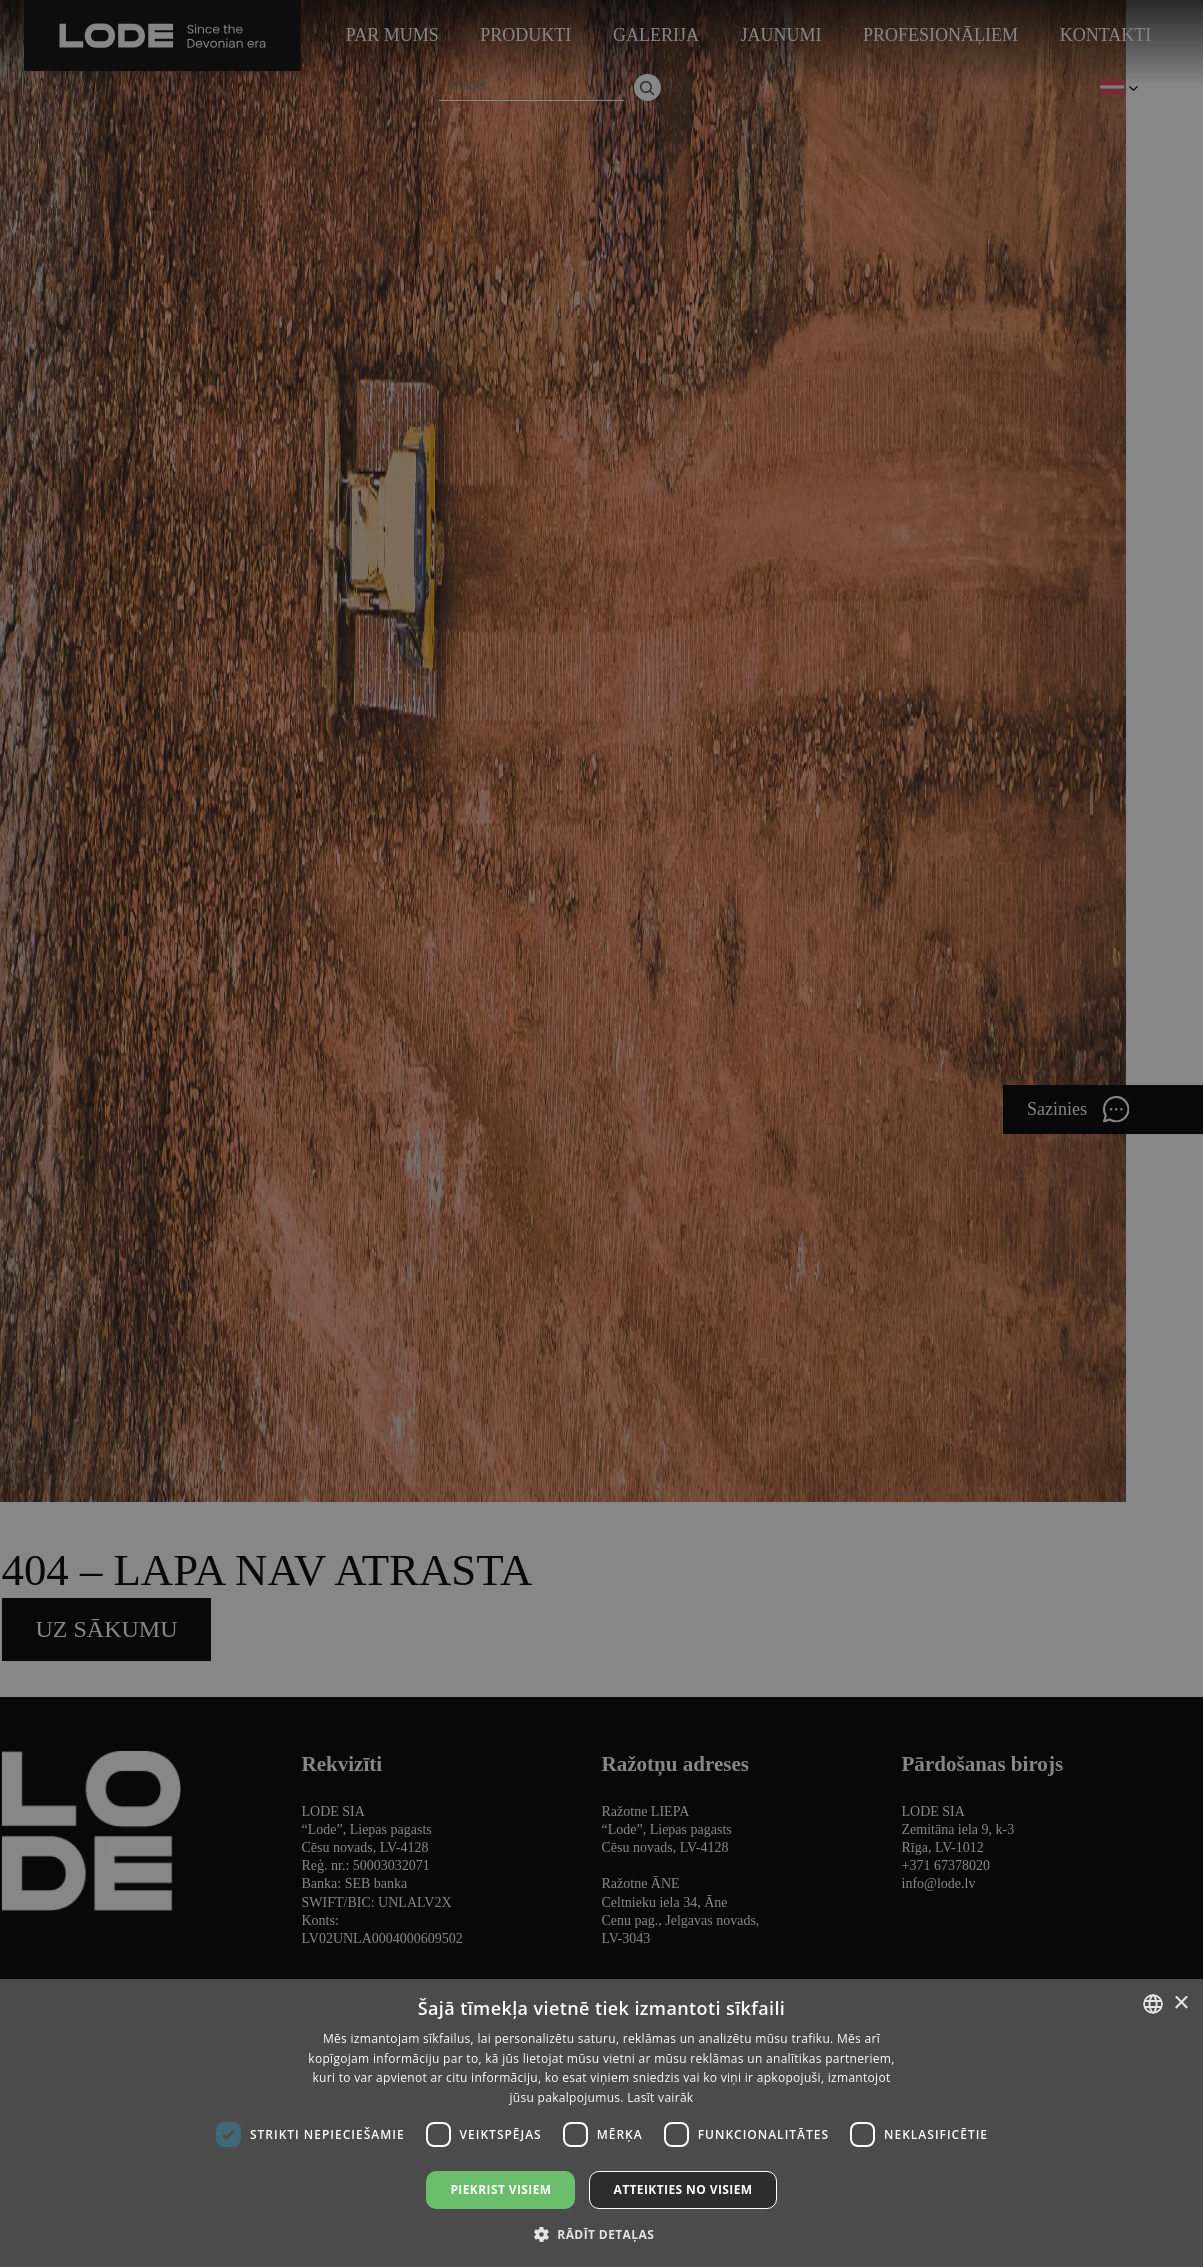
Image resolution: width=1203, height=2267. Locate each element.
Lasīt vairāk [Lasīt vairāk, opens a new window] (660, 2097)
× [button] (1180, 2003)
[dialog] (601, 1133)
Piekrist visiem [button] (500, 2189)
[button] (601, 2233)
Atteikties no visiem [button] (682, 2189)
